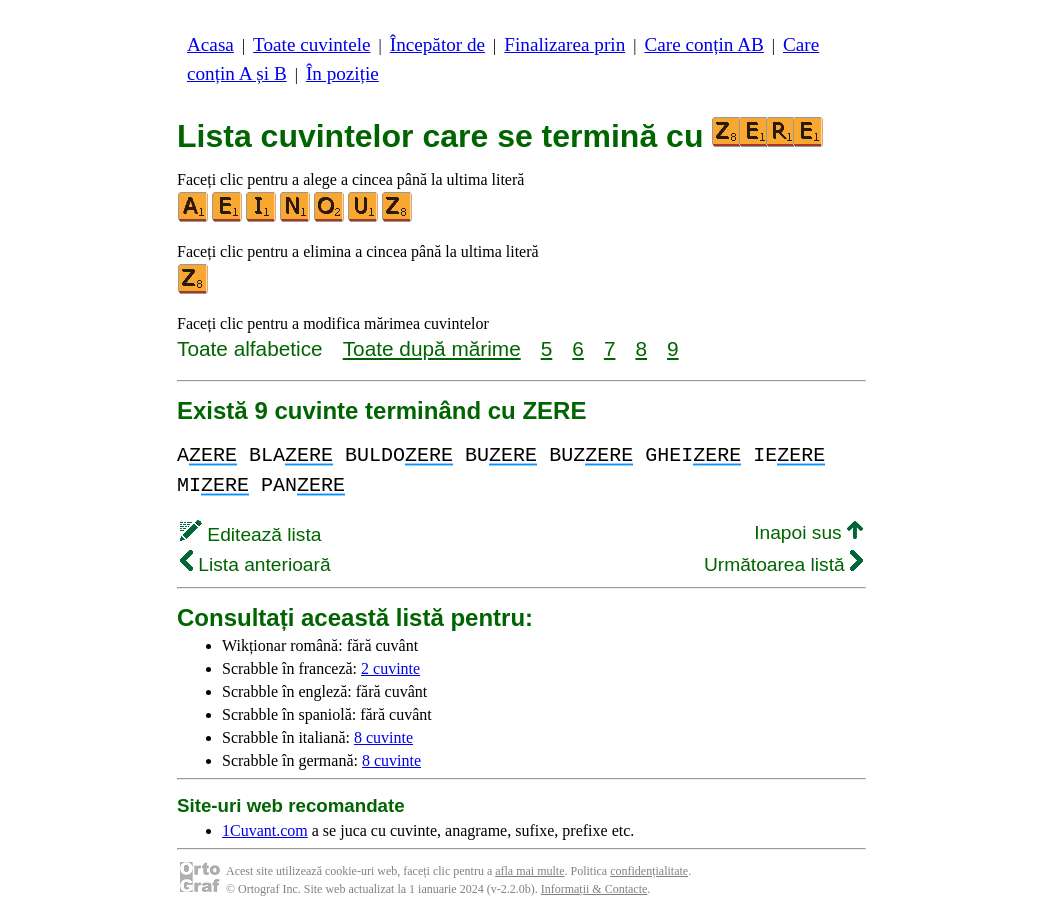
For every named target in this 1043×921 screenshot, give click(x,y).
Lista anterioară (255, 564)
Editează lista (250, 534)
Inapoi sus (808, 532)
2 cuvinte (390, 668)
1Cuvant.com (265, 830)
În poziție (342, 73)
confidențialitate (649, 871)
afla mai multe (529, 871)
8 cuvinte (383, 737)
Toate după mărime (432, 348)
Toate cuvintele (311, 44)
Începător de (437, 44)
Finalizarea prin (564, 44)
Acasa (210, 44)
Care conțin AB (703, 44)
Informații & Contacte (594, 889)
